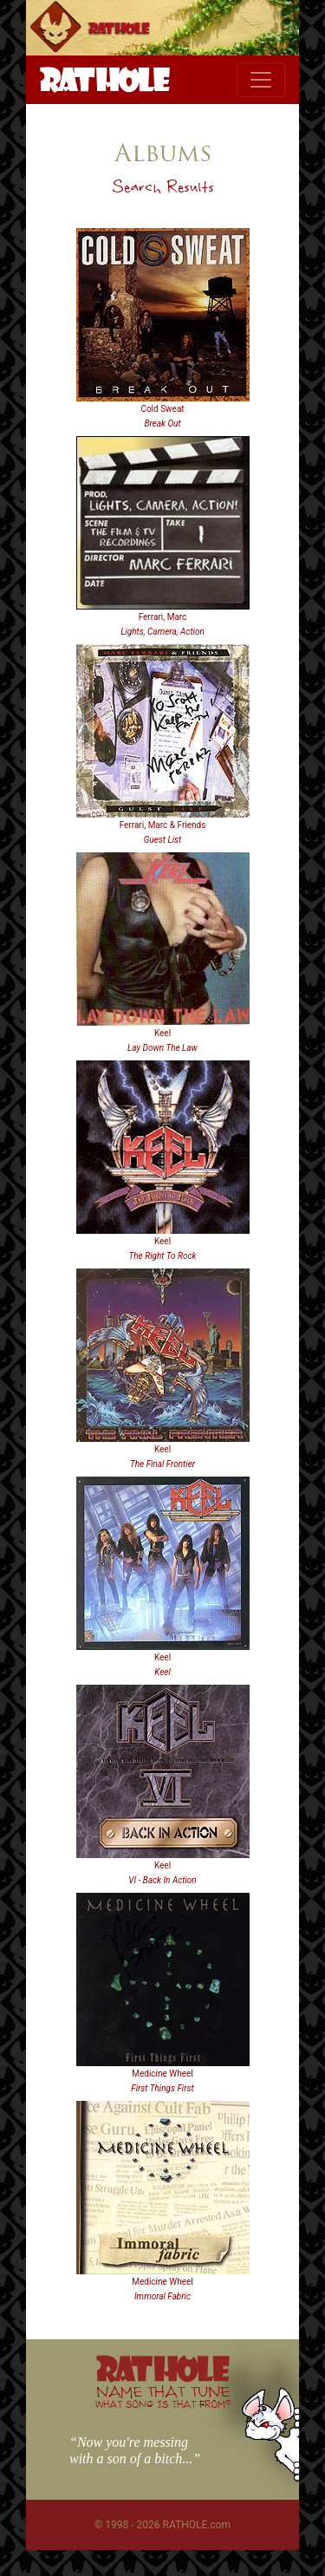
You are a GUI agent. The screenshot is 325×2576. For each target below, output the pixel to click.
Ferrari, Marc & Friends (163, 825)
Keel (162, 1033)
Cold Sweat (162, 409)
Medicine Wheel (162, 2073)
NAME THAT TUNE (163, 2396)
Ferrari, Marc (163, 617)
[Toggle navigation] (261, 79)
